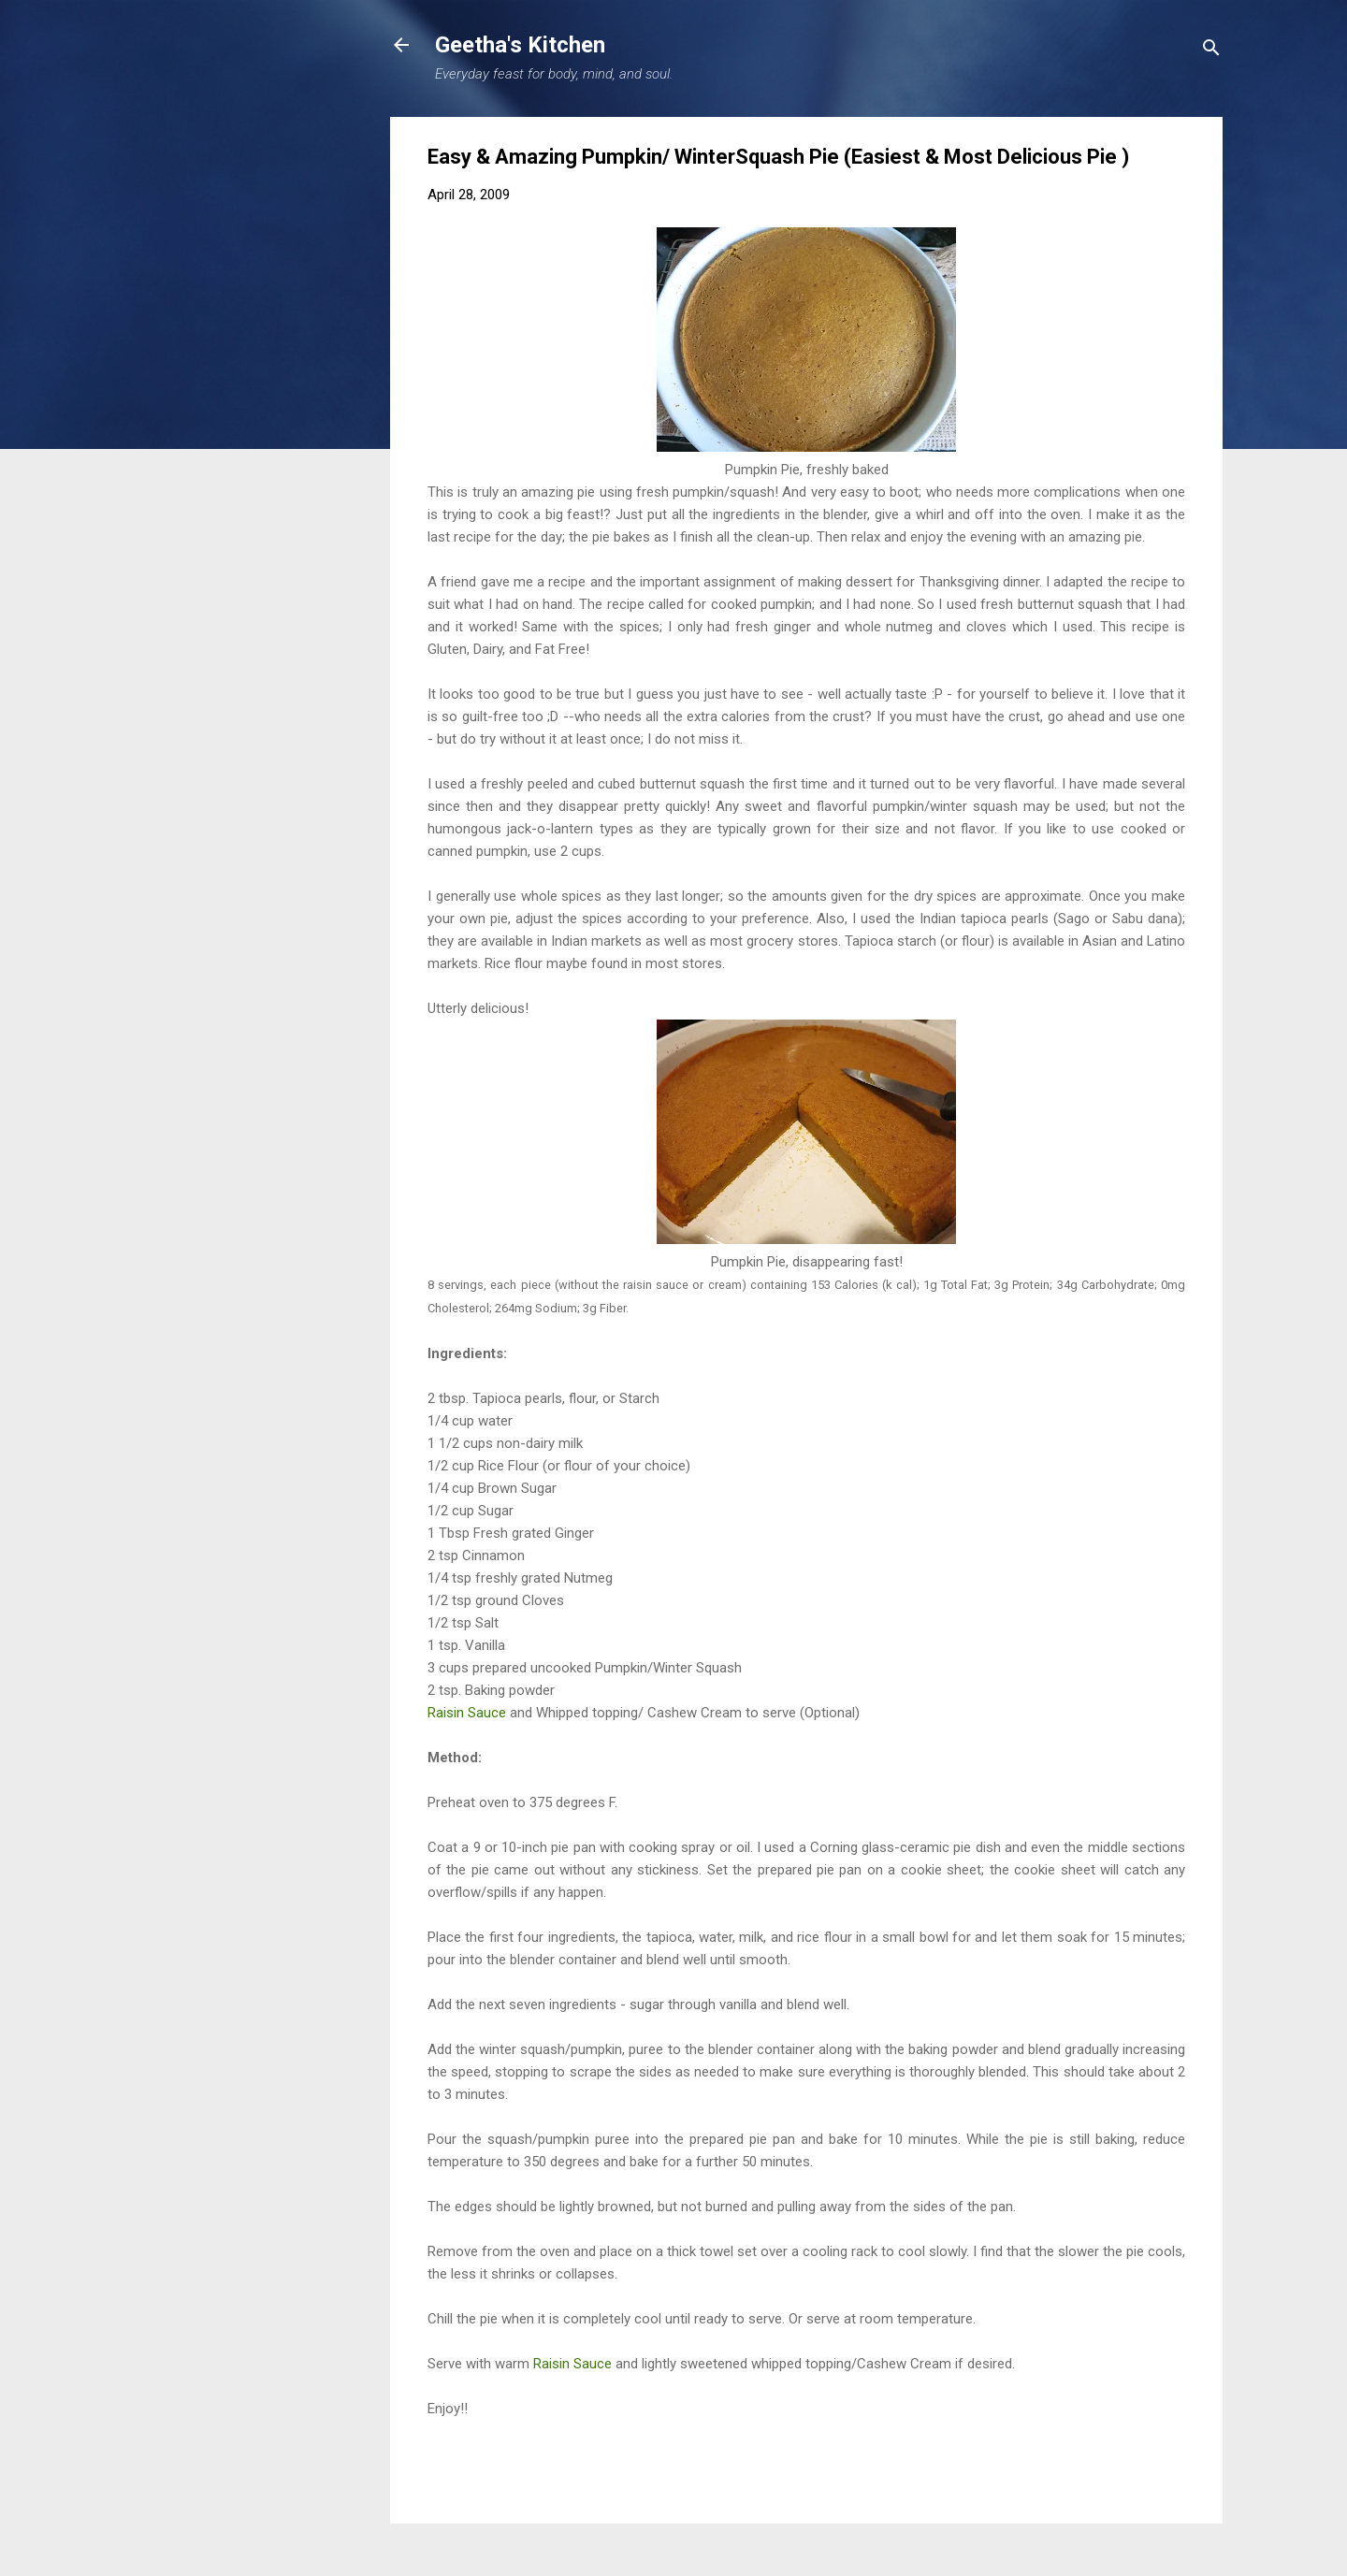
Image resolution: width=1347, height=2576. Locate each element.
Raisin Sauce (466, 1712)
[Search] (1211, 51)
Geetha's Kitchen (520, 45)
